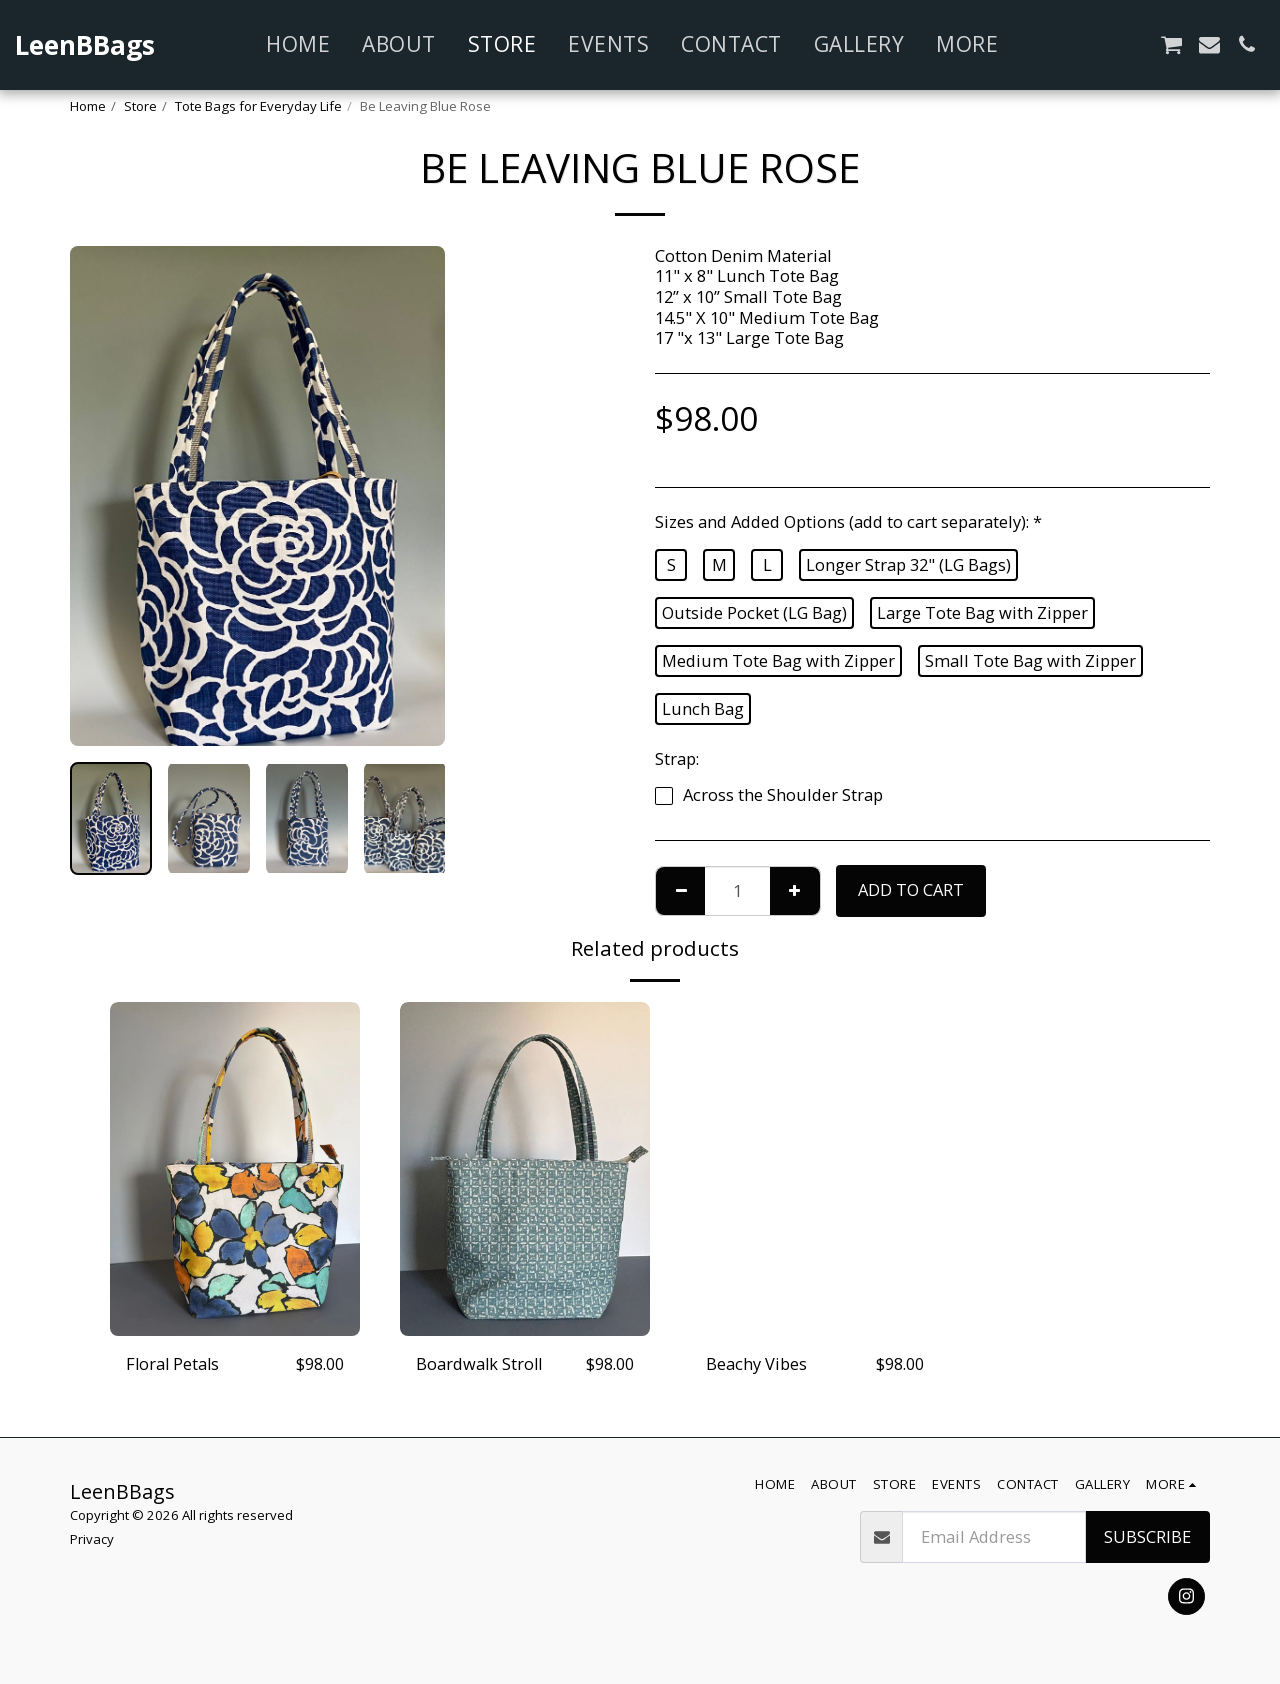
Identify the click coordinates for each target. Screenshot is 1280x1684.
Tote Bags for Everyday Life (258, 106)
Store (140, 106)
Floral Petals (174, 1363)
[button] (1059, 44)
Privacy (92, 1539)
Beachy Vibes (756, 1363)
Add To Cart (911, 889)
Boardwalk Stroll (480, 1363)
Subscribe (1147, 1536)
